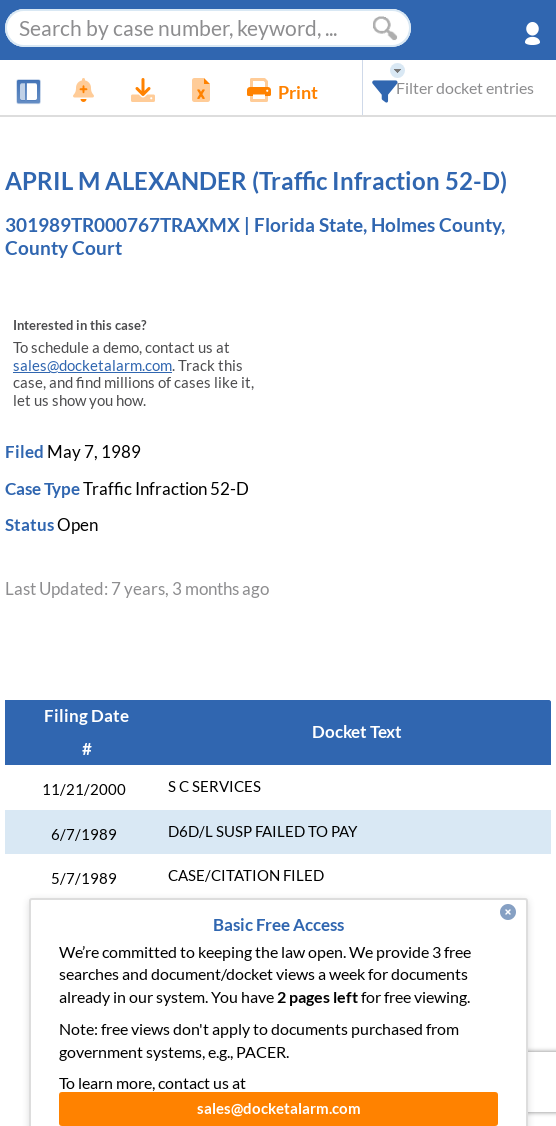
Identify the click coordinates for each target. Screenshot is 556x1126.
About (369, 994)
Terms (429, 1035)
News (54, 994)
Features (130, 994)
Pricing (297, 994)
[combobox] (385, 87)
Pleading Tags (255, 1035)
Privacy (356, 1035)
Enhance (217, 994)
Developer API (469, 994)
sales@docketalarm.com (92, 365)
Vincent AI (143, 1035)
